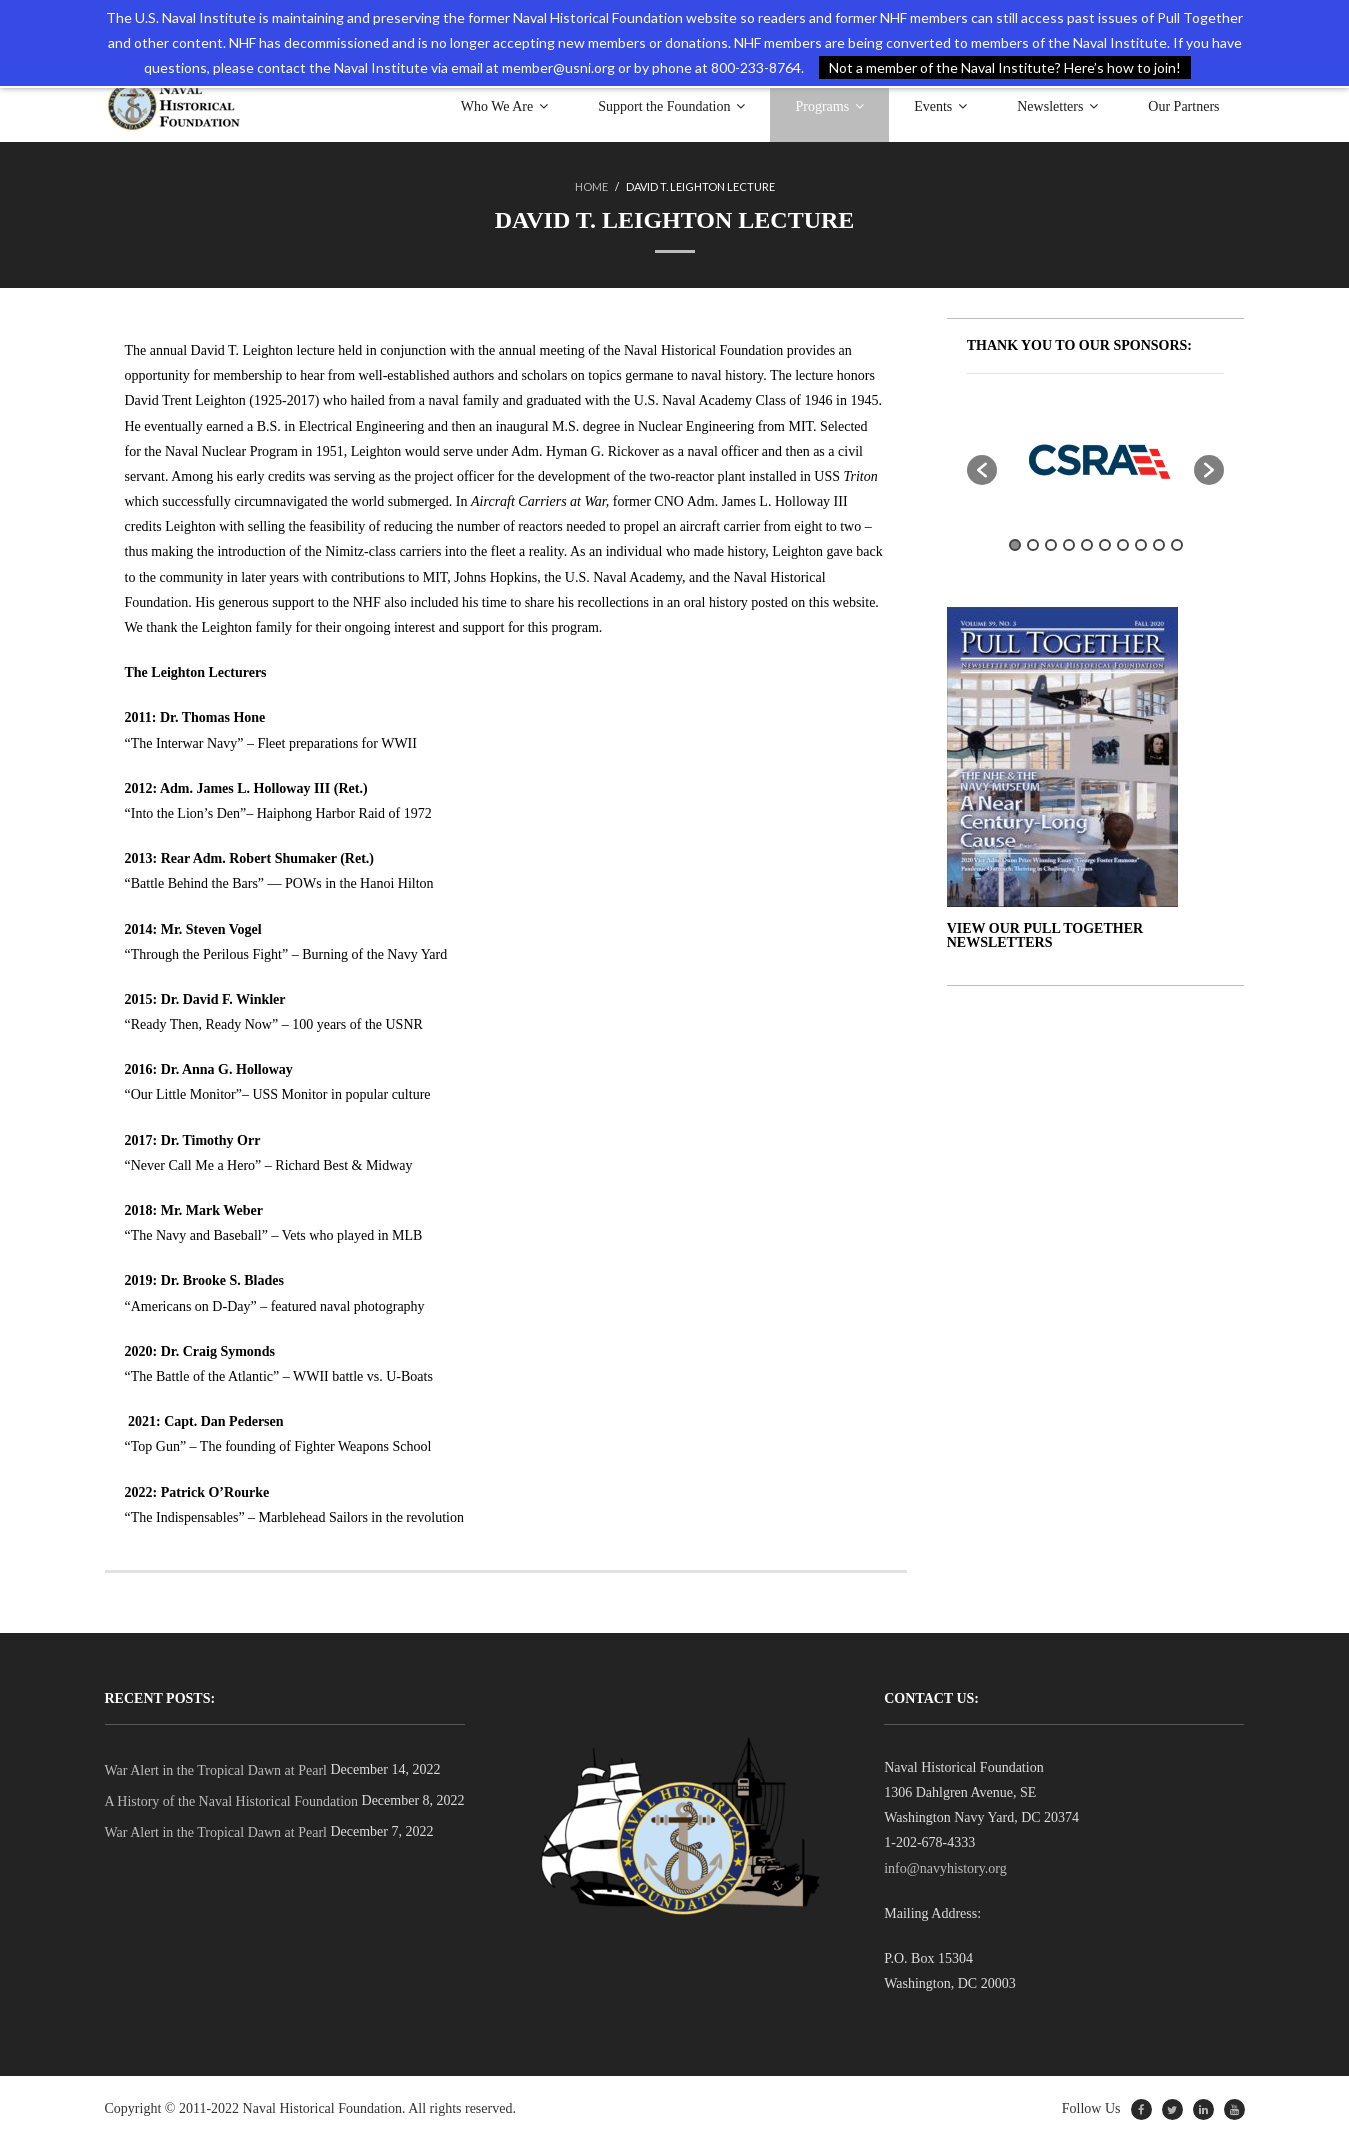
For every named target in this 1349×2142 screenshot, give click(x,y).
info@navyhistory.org (945, 1868)
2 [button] (1033, 545)
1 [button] (1015, 545)
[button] (982, 470)
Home (591, 186)
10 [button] (1177, 545)
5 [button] (1087, 545)
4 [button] (1069, 545)
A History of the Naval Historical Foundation (232, 1801)
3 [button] (1051, 545)
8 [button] (1141, 545)
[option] (1096, 460)
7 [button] (1123, 545)
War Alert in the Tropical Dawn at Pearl (216, 1770)
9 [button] (1159, 545)
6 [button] (1105, 545)
